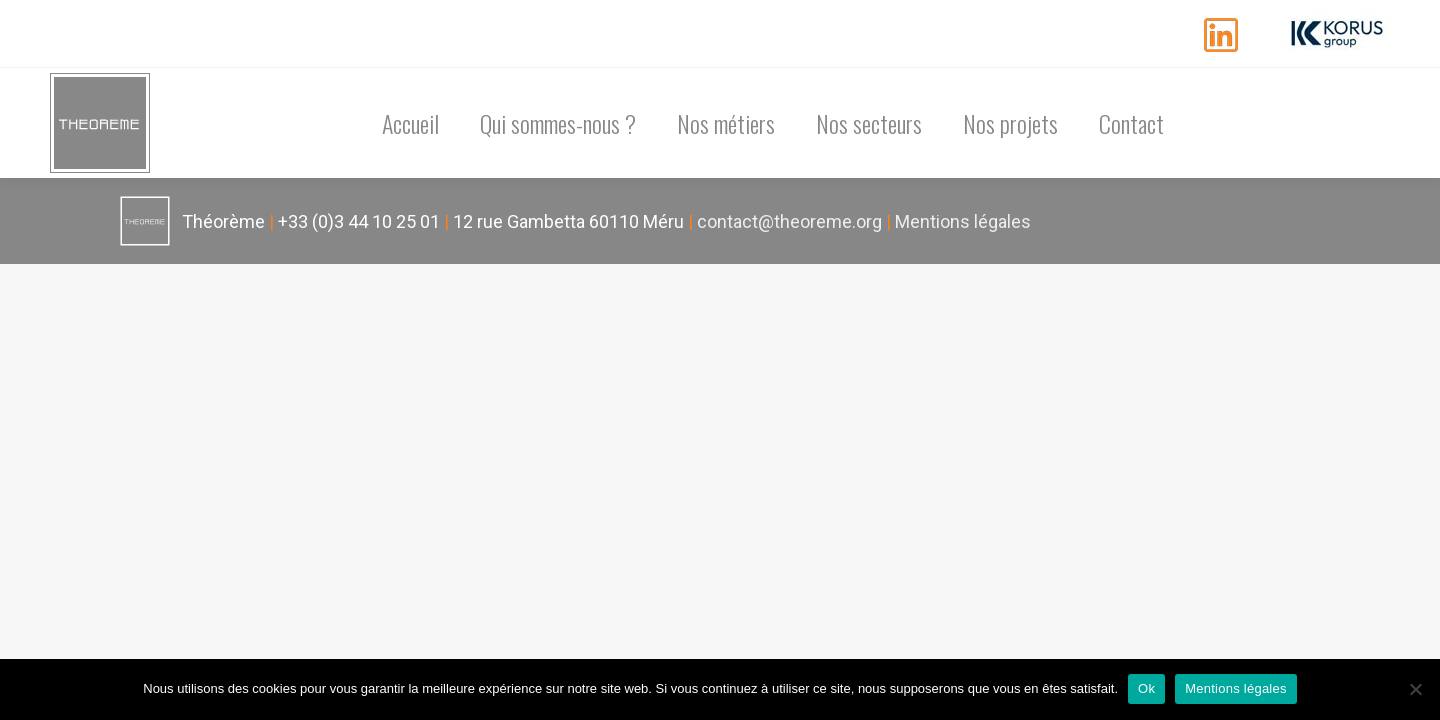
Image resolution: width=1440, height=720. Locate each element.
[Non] (1415, 689)
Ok (1146, 688)
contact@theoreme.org (789, 221)
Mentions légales (963, 221)
